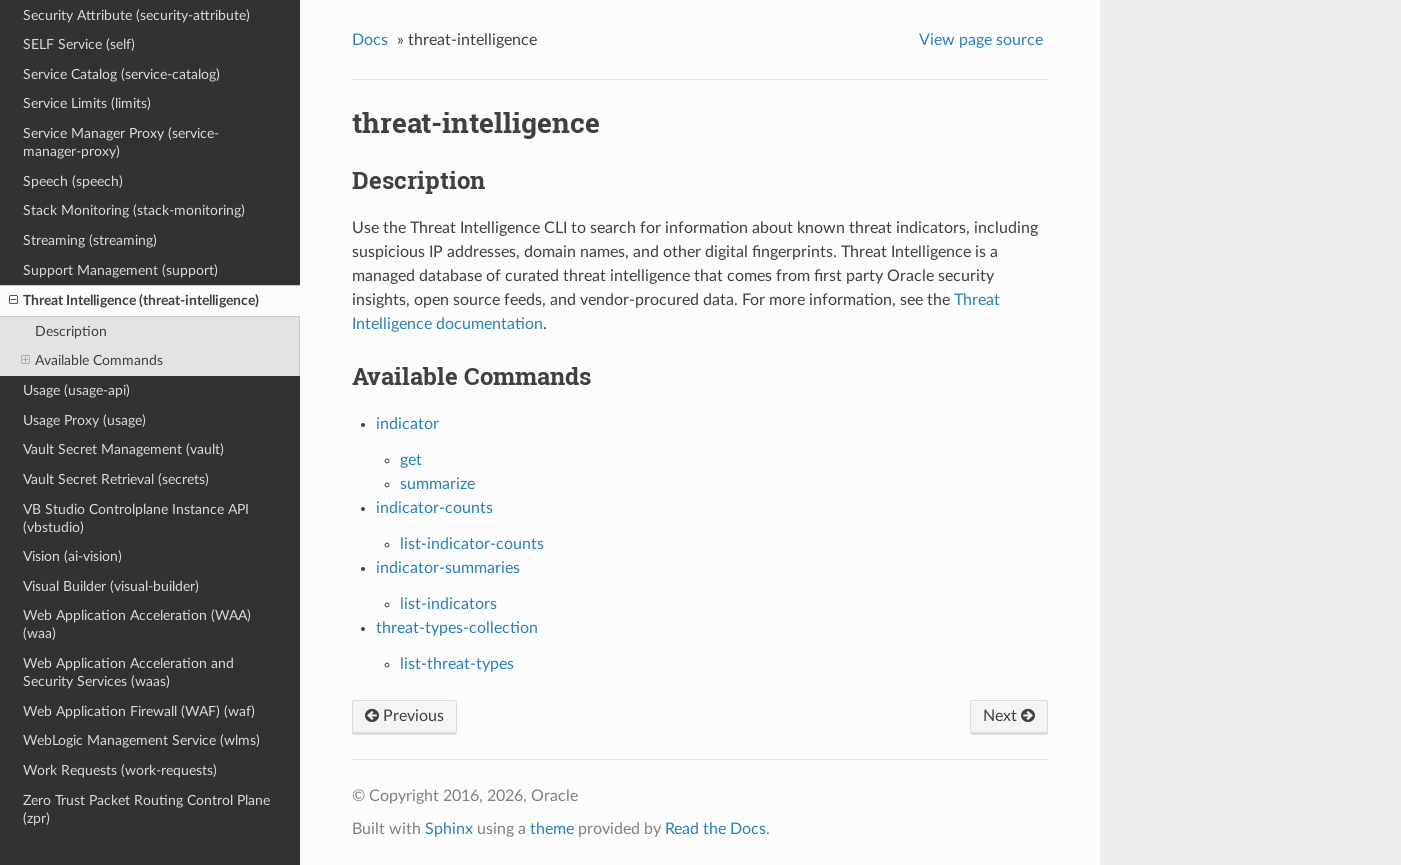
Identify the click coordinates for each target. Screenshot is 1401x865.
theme (552, 829)
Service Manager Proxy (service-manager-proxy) (121, 142)
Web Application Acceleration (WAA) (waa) (137, 624)
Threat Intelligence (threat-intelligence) (134, 301)
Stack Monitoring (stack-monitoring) (134, 210)
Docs (370, 40)
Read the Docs (715, 829)
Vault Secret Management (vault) (123, 449)
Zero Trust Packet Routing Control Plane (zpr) (146, 809)
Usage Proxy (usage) (84, 420)
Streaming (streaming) (90, 240)
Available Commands (92, 361)
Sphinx (449, 829)
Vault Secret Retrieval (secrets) (116, 479)
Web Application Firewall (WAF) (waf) (139, 711)
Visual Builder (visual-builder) (111, 586)
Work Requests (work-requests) (120, 770)
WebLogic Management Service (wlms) (141, 740)
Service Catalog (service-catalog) (121, 74)
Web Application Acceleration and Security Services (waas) (128, 672)
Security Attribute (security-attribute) (136, 15)
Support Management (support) (120, 270)
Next (1009, 716)
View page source (981, 40)
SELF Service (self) (79, 44)
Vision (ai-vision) (72, 556)
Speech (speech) (73, 181)
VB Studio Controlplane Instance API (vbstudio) (136, 518)
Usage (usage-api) (76, 390)
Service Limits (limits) (87, 103)
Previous (404, 716)
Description (71, 331)
